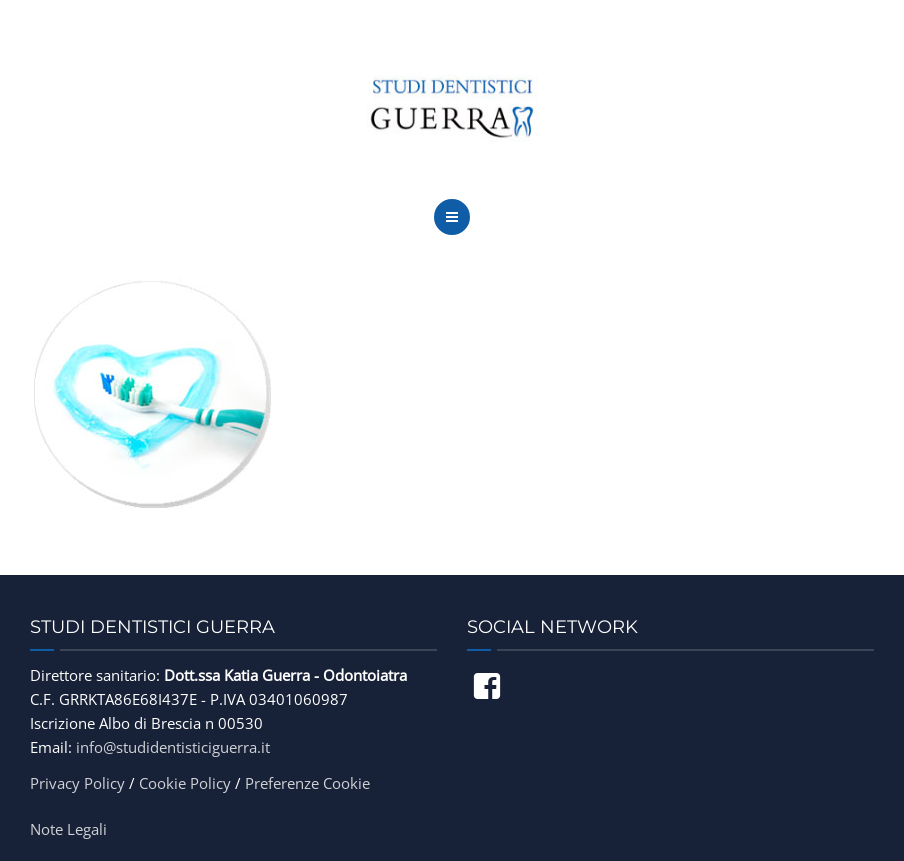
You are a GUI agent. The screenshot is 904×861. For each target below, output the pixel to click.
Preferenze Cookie (307, 783)
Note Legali (68, 829)
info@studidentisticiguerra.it (173, 747)
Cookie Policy (185, 783)
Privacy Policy (77, 783)
